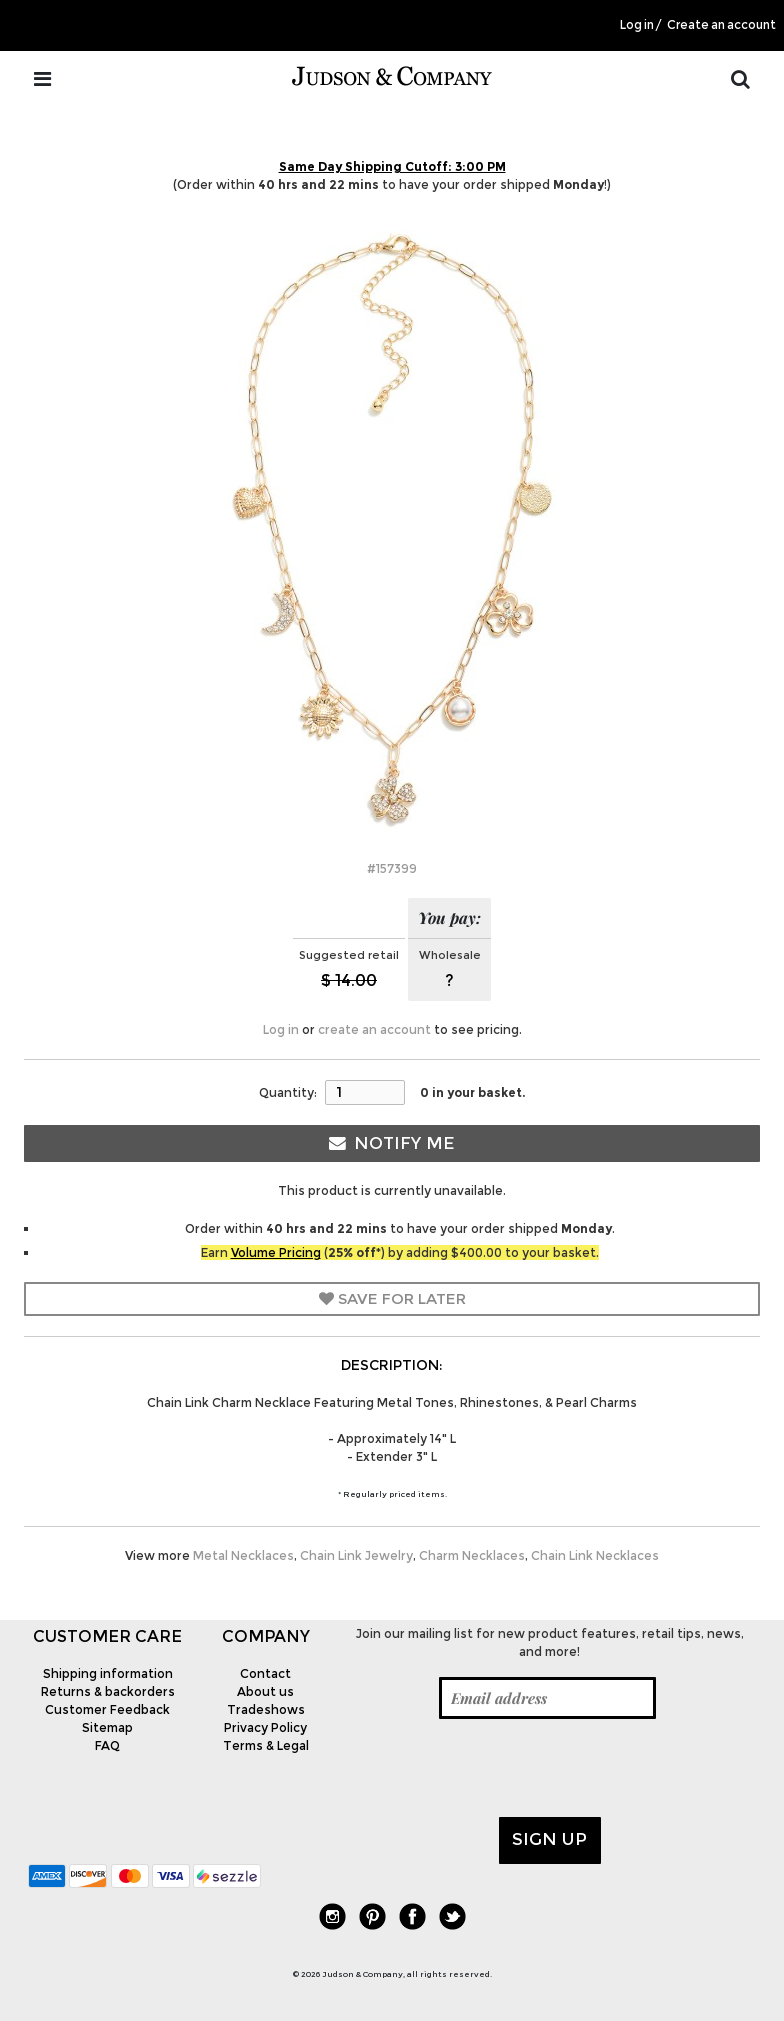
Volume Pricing (276, 1252)
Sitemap (107, 1727)
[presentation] (496, 1768)
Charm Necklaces (472, 1555)
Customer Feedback (107, 1709)
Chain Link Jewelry (356, 1555)
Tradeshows (266, 1709)
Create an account (721, 25)
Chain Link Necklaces (595, 1555)
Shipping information (108, 1673)
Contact (265, 1673)
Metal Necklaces (243, 1555)
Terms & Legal (266, 1745)
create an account (374, 1029)
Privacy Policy (265, 1727)
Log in (637, 25)
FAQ (107, 1745)
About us (265, 1691)
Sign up (549, 1839)
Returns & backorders (108, 1691)
